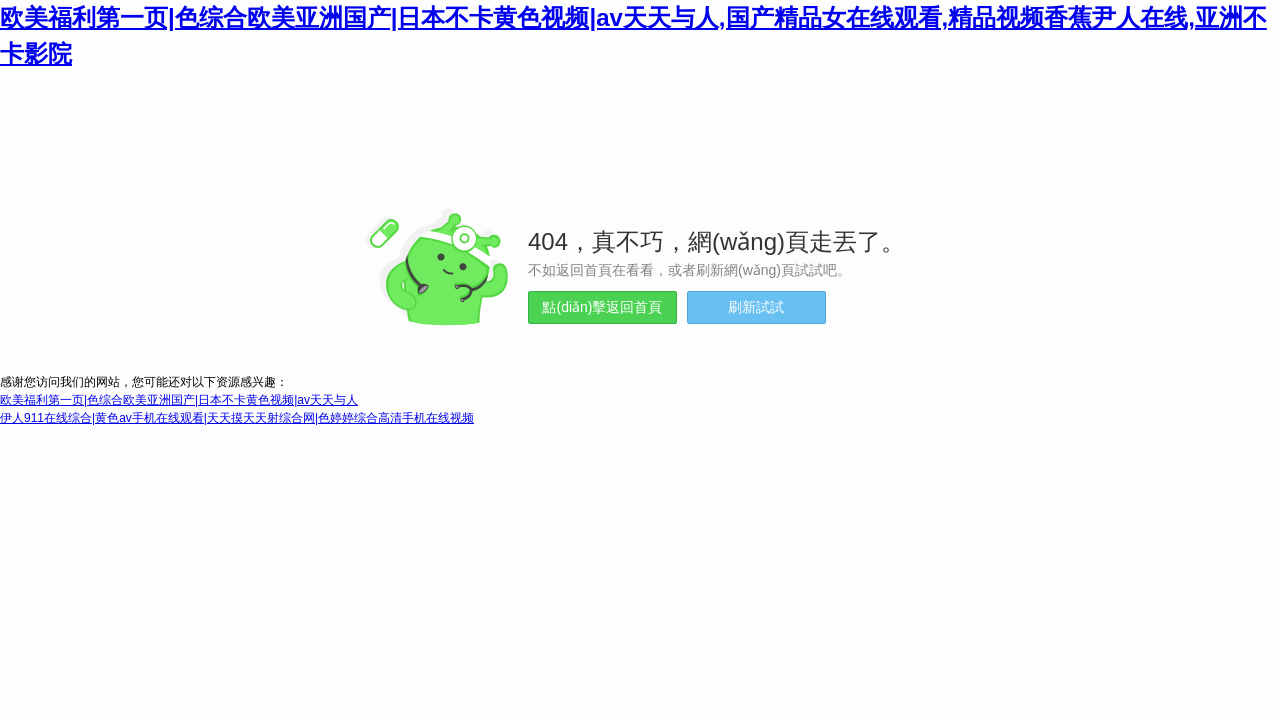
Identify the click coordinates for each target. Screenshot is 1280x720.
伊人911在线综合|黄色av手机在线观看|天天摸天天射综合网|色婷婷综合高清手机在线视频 (237, 418)
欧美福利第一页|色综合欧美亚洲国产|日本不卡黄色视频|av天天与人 (179, 400)
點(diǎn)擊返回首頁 (602, 307)
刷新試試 (756, 307)
